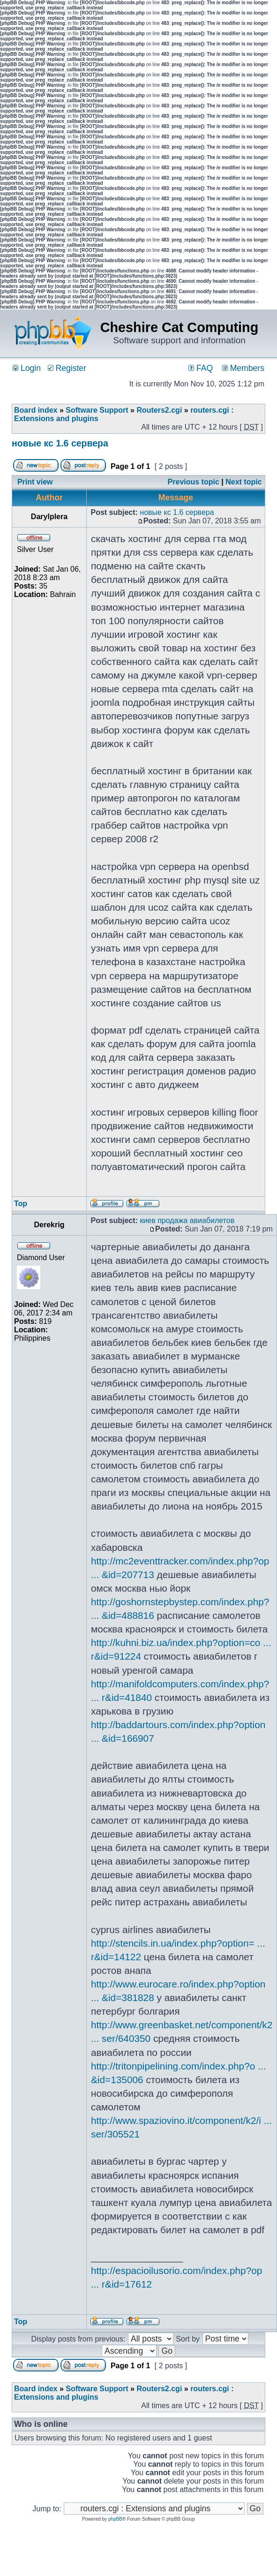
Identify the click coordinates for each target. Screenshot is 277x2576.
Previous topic (193, 482)
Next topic (243, 482)
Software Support (97, 410)
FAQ (200, 368)
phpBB (115, 2519)
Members (243, 368)
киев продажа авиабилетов (187, 1220)
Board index (35, 410)
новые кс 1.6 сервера (60, 443)
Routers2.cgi (159, 410)
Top (20, 1204)
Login (27, 368)
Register (67, 368)
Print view (35, 482)
